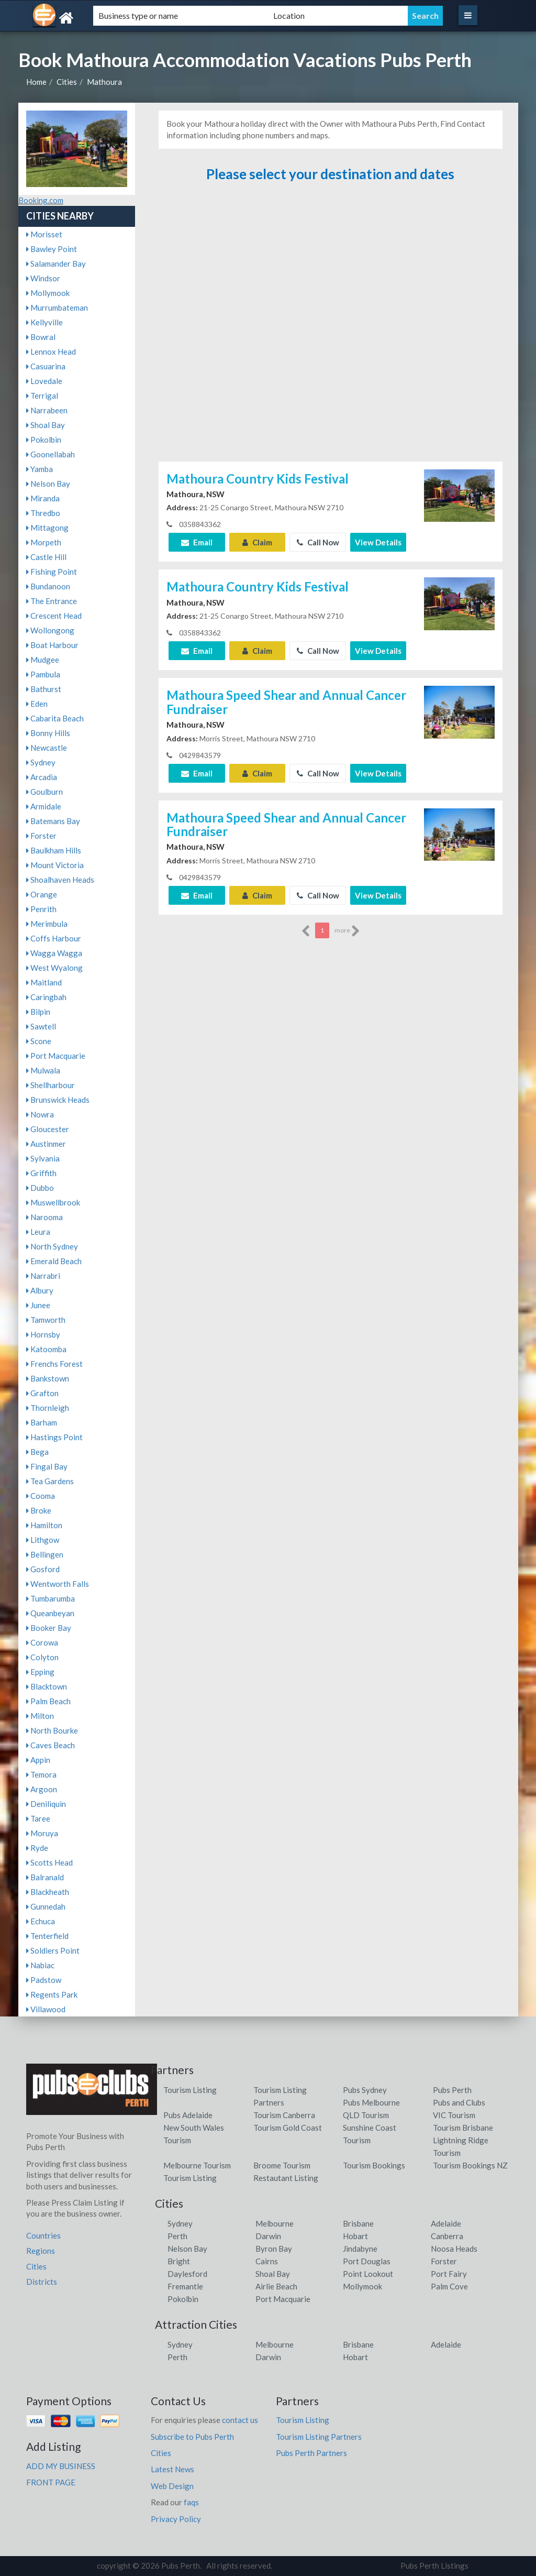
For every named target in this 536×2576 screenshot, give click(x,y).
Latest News (172, 2469)
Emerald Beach (54, 1261)
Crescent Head (54, 615)
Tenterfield (47, 1936)
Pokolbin (43, 439)
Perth (177, 2236)
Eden (37, 703)
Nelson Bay (48, 483)
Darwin (268, 2236)
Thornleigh (47, 1407)
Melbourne (274, 2223)
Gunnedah (45, 1906)
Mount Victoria (55, 865)
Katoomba (46, 1349)
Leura (38, 1231)
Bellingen (44, 1554)
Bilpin (38, 1011)
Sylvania (43, 1158)
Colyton (42, 1657)
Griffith (41, 1173)
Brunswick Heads (58, 1099)
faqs (191, 2502)
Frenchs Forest (54, 1363)
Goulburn (44, 791)
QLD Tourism (366, 2115)
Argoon (41, 1789)
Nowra (40, 1114)
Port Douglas (366, 2261)
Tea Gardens (50, 1481)
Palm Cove (449, 2286)
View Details (378, 542)
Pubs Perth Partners (311, 2453)
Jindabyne (360, 2248)
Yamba (39, 469)
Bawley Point (51, 249)
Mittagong (47, 527)
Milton (40, 1715)
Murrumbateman (57, 307)
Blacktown (46, 1686)
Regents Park (51, 1994)
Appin (38, 1759)
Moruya (42, 1833)
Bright (179, 2261)
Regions (40, 2250)
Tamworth (45, 1319)
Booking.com (40, 200)
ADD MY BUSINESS (60, 2466)
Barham (41, 1422)
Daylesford (187, 2273)
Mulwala (43, 1070)
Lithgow (42, 1539)
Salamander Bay (56, 263)
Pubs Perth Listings (434, 2565)
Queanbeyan (50, 1613)
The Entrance (51, 601)
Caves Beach (50, 1745)
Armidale (43, 806)
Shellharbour (50, 1085)
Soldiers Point (53, 1950)
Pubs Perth (452, 2090)
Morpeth (43, 542)
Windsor (43, 278)
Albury (39, 1290)
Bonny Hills (48, 733)
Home (36, 81)
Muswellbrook (53, 1202)
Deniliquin (46, 1803)
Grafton (42, 1393)
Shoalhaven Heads (60, 879)
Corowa (42, 1642)
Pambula (43, 674)
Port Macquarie (55, 1055)
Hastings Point (54, 1437)
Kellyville (44, 322)
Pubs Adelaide (188, 2115)
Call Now (318, 542)
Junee (38, 1305)
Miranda (43, 498)
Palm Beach (48, 1701)
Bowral (40, 337)
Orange (41, 894)
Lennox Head (51, 351)
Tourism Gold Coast (287, 2127)
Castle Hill (46, 557)
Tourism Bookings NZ (470, 2165)
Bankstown (47, 1378)
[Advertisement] (330, 326)
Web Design (172, 2486)
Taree (38, 1818)
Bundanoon (48, 586)
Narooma (44, 1217)
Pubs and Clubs (459, 2102)
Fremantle (185, 2286)
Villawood (45, 2009)
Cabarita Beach (55, 718)
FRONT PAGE (50, 2482)
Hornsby (43, 1334)
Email (197, 542)
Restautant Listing (285, 2178)
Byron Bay (273, 2248)
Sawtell (41, 1026)
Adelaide (446, 2223)
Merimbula (47, 923)
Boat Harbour (52, 645)
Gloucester (47, 1129)
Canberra (447, 2236)
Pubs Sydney (365, 2090)
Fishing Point (51, 571)
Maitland (44, 982)
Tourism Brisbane (463, 2127)
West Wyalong (54, 967)
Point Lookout (368, 2273)
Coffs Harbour (53, 938)
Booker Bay (48, 1627)
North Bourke (52, 1730)
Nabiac (40, 1965)
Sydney (40, 762)
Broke (38, 1510)
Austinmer (46, 1143)
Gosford (43, 1569)
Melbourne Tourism (197, 2165)
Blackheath (47, 1892)
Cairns (266, 2261)
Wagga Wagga (54, 953)
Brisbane (358, 2223)
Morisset (44, 234)
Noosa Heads (454, 2248)
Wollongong (50, 630)
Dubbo (40, 1187)
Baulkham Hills (53, 850)
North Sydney (52, 1246)
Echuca (40, 1921)
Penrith (41, 909)
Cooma (40, 1495)
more (347, 931)
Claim (257, 542)
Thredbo (43, 513)
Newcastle (46, 747)
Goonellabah (50, 454)
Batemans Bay (53, 821)
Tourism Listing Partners (319, 2436)
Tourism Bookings (374, 2165)
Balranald (45, 1877)
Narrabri (43, 1275)
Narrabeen (47, 410)
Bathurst (43, 689)
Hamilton (44, 1525)
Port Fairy (449, 2273)
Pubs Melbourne (371, 2102)
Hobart (355, 2236)
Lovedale (44, 381)
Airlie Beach (276, 2286)
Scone (38, 1041)
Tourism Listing (190, 2090)
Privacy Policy (176, 2519)
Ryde (37, 1847)
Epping (40, 1671)
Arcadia (41, 777)
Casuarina (45, 366)
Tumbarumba (50, 1598)
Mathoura (104, 81)
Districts (41, 2281)
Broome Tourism (281, 2165)
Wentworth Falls (57, 1583)
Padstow (43, 1980)
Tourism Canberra (284, 2115)
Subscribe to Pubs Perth (192, 2436)
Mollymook (48, 293)
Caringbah (46, 997)
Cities (67, 81)
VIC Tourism (454, 2115)
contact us (240, 2420)
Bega (37, 1451)
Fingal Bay (47, 1466)
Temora (41, 1774)
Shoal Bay (45, 425)
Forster (41, 835)
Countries (43, 2235)
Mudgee (42, 659)
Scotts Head (49, 1862)
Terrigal (42, 395)
